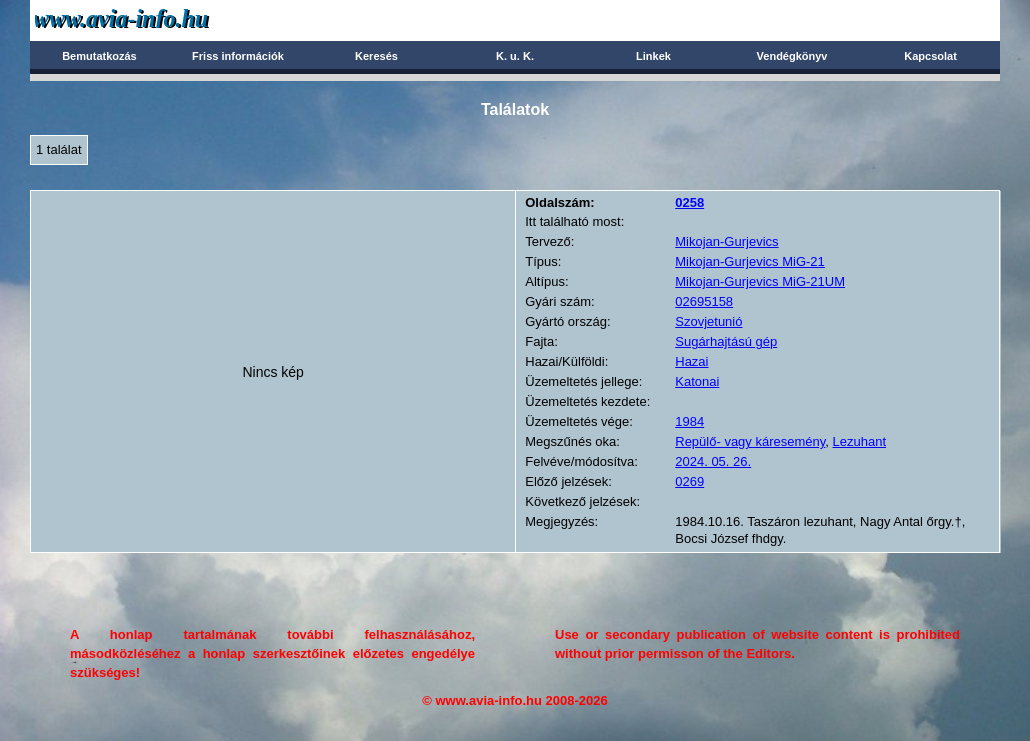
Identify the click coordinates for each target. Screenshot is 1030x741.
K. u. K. (515, 56)
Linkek (653, 56)
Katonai (697, 381)
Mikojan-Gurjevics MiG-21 (750, 261)
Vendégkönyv (792, 56)
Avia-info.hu (156, 19)
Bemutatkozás (99, 56)
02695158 (704, 301)
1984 (689, 421)
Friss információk (238, 56)
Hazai (691, 361)
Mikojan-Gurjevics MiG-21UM (760, 281)
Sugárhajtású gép (726, 341)
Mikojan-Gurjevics (726, 241)
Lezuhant (860, 441)
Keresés (376, 56)
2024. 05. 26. (713, 461)
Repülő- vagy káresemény (750, 441)
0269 (689, 481)
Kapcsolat (930, 56)
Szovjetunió (708, 321)
